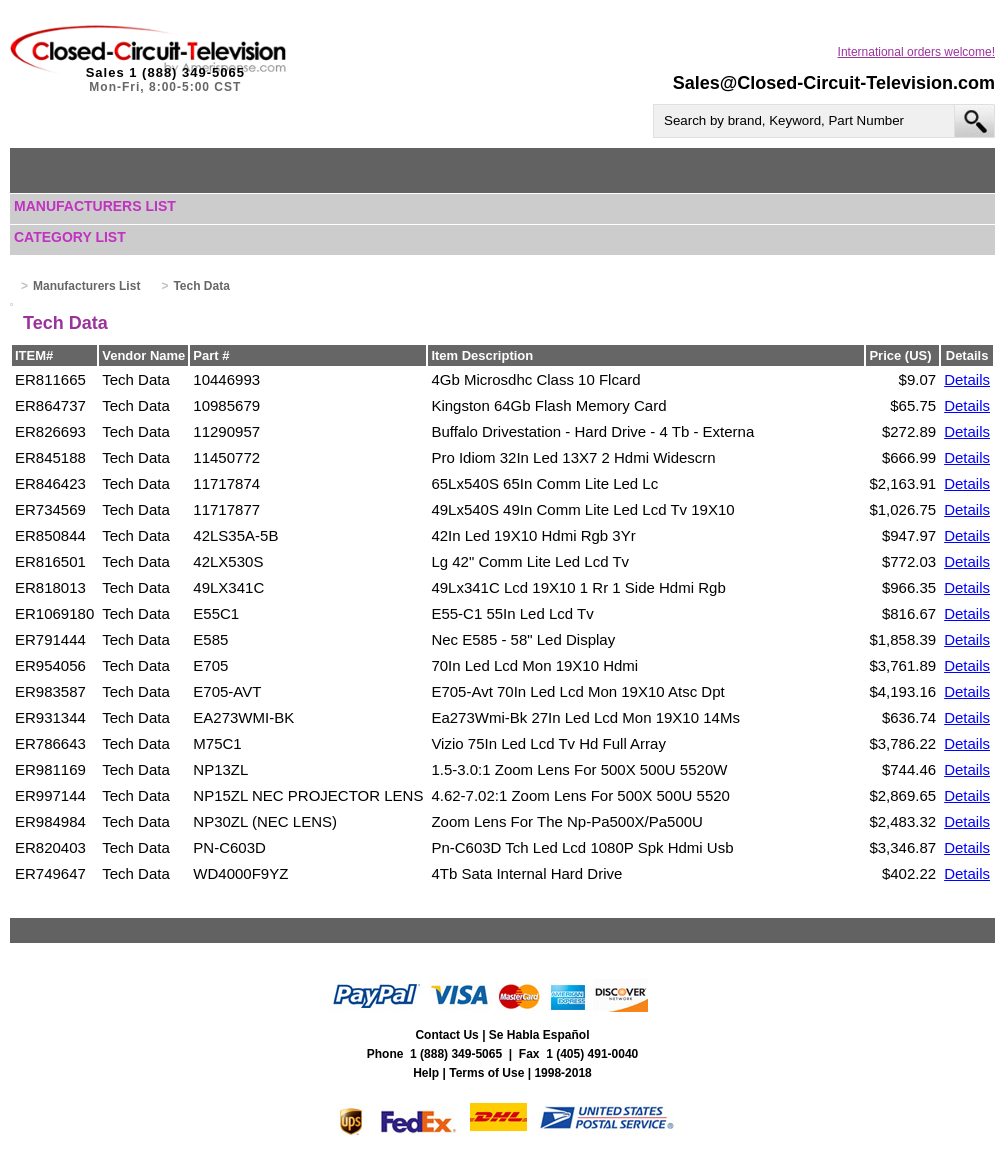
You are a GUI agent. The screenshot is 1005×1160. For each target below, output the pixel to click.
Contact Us (446, 1035)
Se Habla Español (539, 1035)
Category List (70, 237)
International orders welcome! (916, 52)
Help (426, 1073)
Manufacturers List (95, 206)
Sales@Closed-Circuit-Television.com (834, 83)
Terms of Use (486, 1073)
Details (967, 379)
